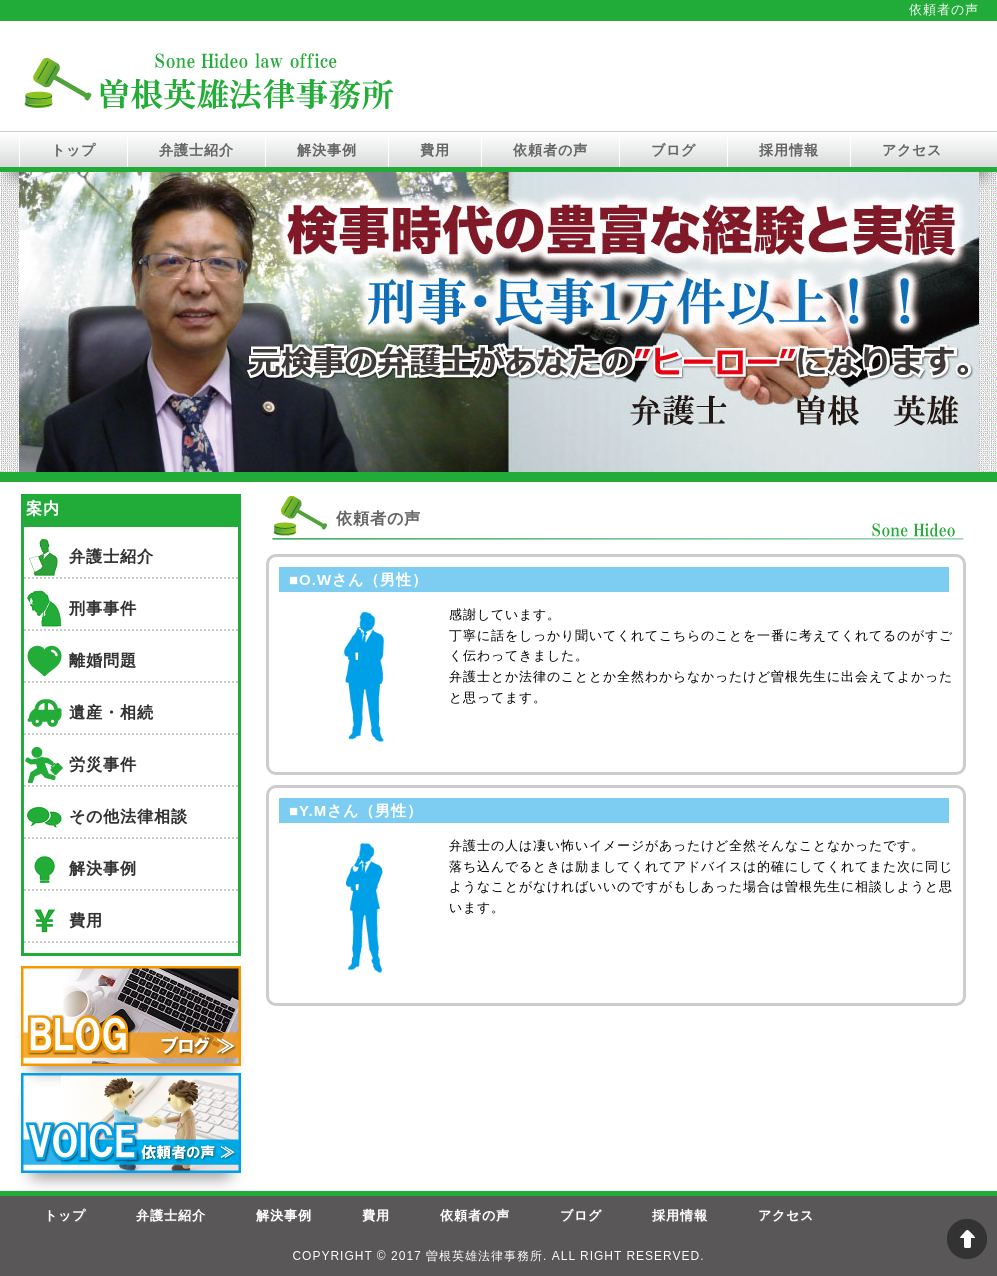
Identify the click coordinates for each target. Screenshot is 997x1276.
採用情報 (789, 150)
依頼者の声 (550, 150)
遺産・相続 (111, 712)
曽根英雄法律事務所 (484, 1256)
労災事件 (103, 764)
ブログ (673, 150)
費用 (435, 150)
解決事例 (327, 150)
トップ (73, 150)
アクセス (912, 150)
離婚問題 (103, 660)
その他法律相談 (128, 816)
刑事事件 (103, 608)
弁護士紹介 (196, 150)
